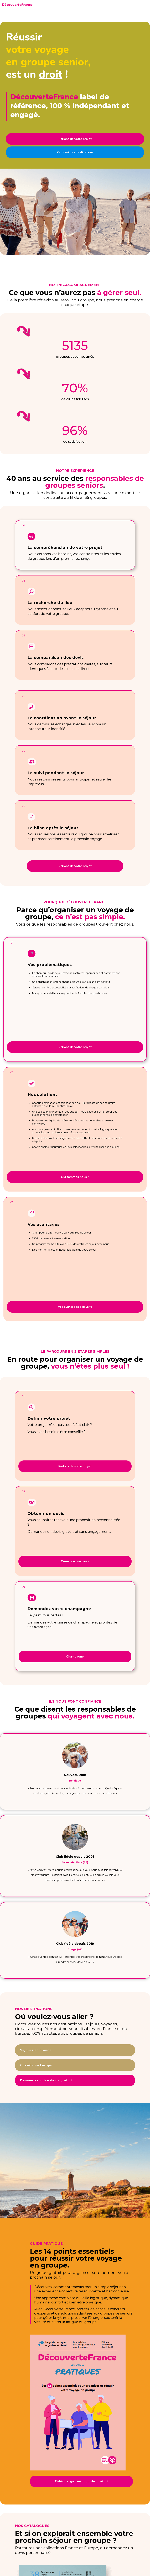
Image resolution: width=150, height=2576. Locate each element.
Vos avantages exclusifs (75, 1306)
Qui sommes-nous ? (75, 1177)
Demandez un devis (75, 1561)
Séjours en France (36, 2050)
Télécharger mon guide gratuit (81, 2481)
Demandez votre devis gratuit (46, 2080)
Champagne (75, 1656)
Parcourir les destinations (75, 152)
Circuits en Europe (36, 2065)
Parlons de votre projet (75, 139)
